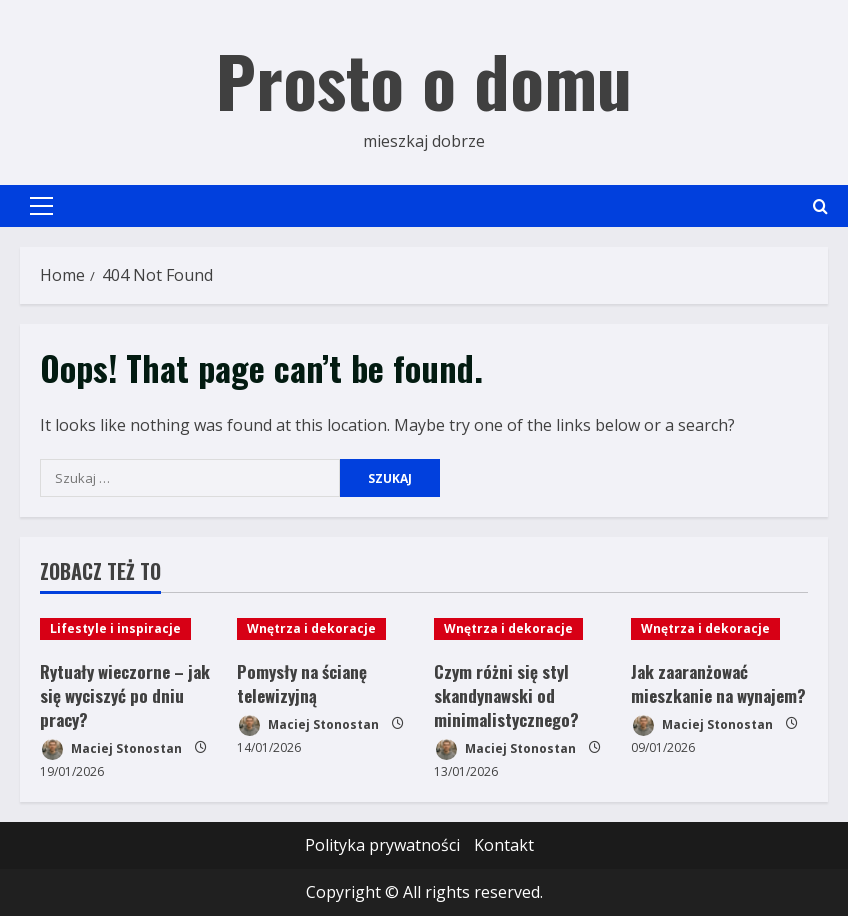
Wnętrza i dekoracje (311, 628)
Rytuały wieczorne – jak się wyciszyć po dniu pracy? (125, 695)
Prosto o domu (424, 79)
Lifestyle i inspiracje (115, 628)
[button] (41, 206)
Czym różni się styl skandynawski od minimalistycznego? (506, 695)
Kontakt (504, 845)
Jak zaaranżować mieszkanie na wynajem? (718, 683)
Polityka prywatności (382, 845)
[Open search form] (820, 206)
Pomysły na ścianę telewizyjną (302, 683)
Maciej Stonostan (111, 749)
